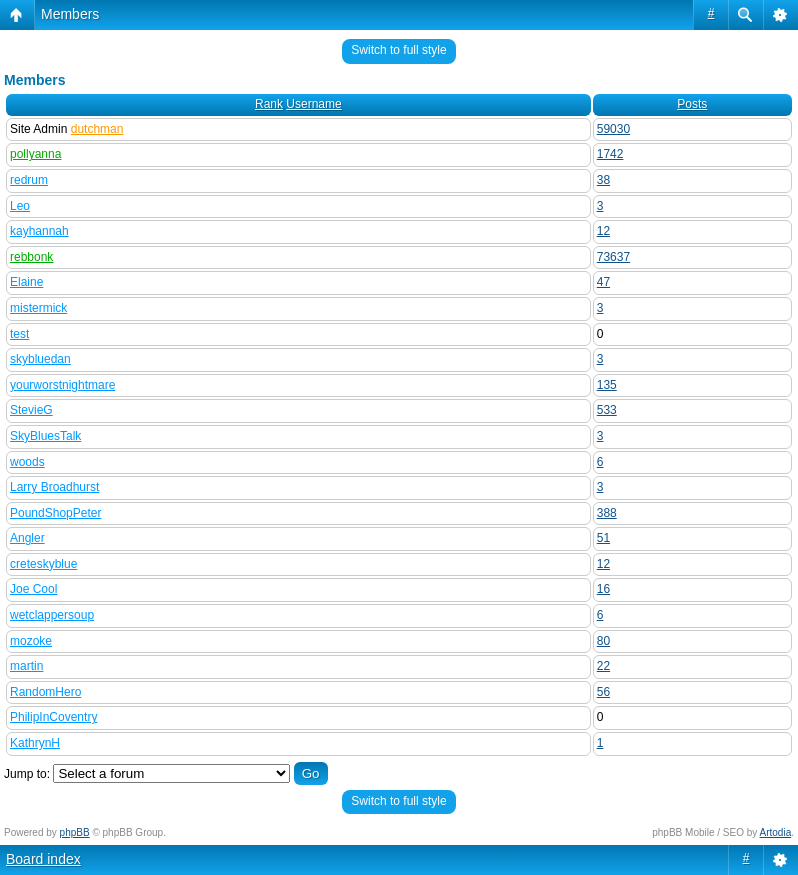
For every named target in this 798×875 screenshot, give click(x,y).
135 (607, 385)
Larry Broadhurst (54, 487)
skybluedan (40, 359)
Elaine (26, 282)
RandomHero (45, 692)
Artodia (776, 832)
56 (603, 692)
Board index (43, 859)
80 (603, 641)
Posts (692, 104)
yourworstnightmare (62, 385)
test (19, 334)
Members (70, 14)
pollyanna (35, 154)
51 (603, 538)
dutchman (97, 129)
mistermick (38, 308)
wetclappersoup (52, 615)
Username (313, 104)
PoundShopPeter (55, 513)
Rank (269, 104)
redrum (29, 180)
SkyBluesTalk (45, 436)
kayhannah (39, 231)
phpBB (75, 832)
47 (603, 282)
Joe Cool (33, 589)
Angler (27, 538)
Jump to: (27, 774)
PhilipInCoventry (53, 717)
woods (27, 462)
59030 (613, 129)
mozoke (31, 641)
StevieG (31, 410)
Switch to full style (398, 50)
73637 (613, 257)
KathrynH (35, 743)
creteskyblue (43, 564)
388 (607, 513)
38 (603, 180)
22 (603, 666)
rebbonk (31, 257)
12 (603, 231)
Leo (20, 206)
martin (26, 666)
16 (603, 589)
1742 (610, 154)
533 (607, 410)
